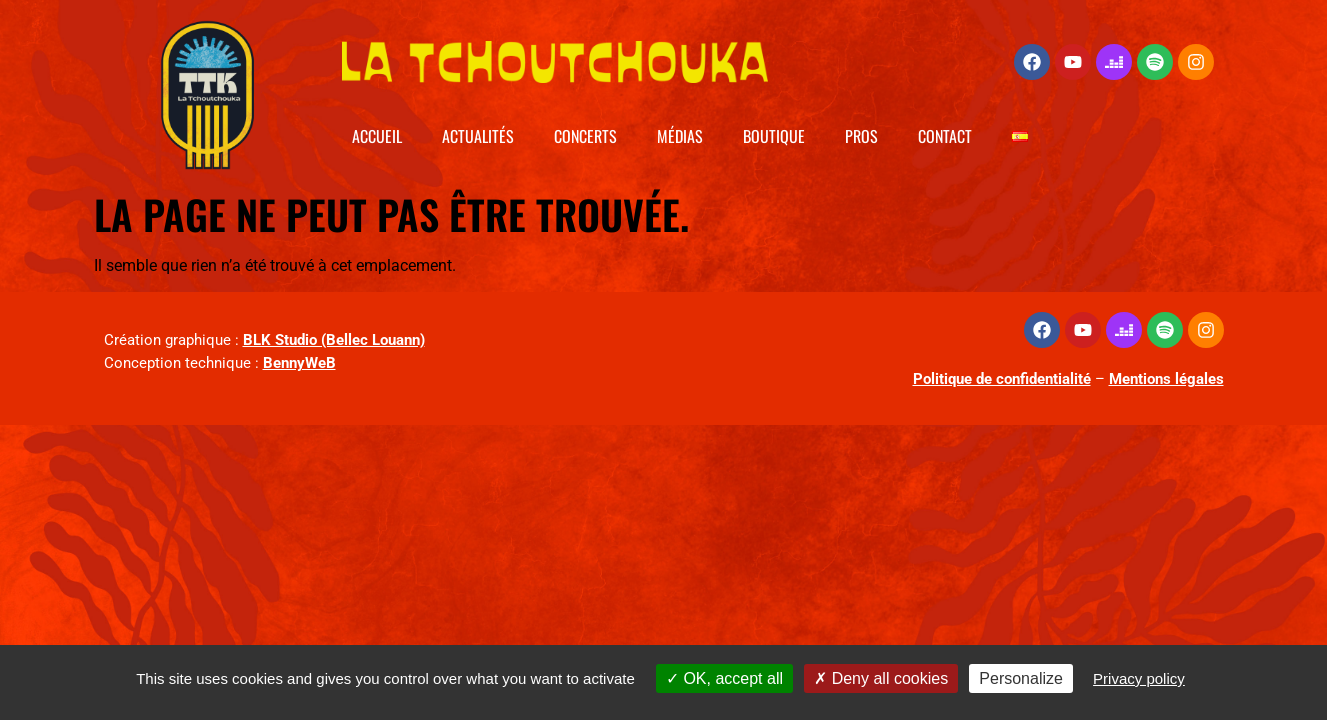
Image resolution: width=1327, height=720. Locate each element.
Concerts (585, 136)
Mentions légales (1166, 379)
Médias (680, 136)
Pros (861, 136)
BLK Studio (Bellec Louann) (334, 340)
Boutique (774, 136)
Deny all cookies (881, 678)
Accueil (377, 136)
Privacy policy (1139, 678)
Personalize (1021, 678)
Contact (945, 136)
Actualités (478, 136)
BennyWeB (299, 363)
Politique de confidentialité (1002, 379)
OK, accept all (724, 678)
